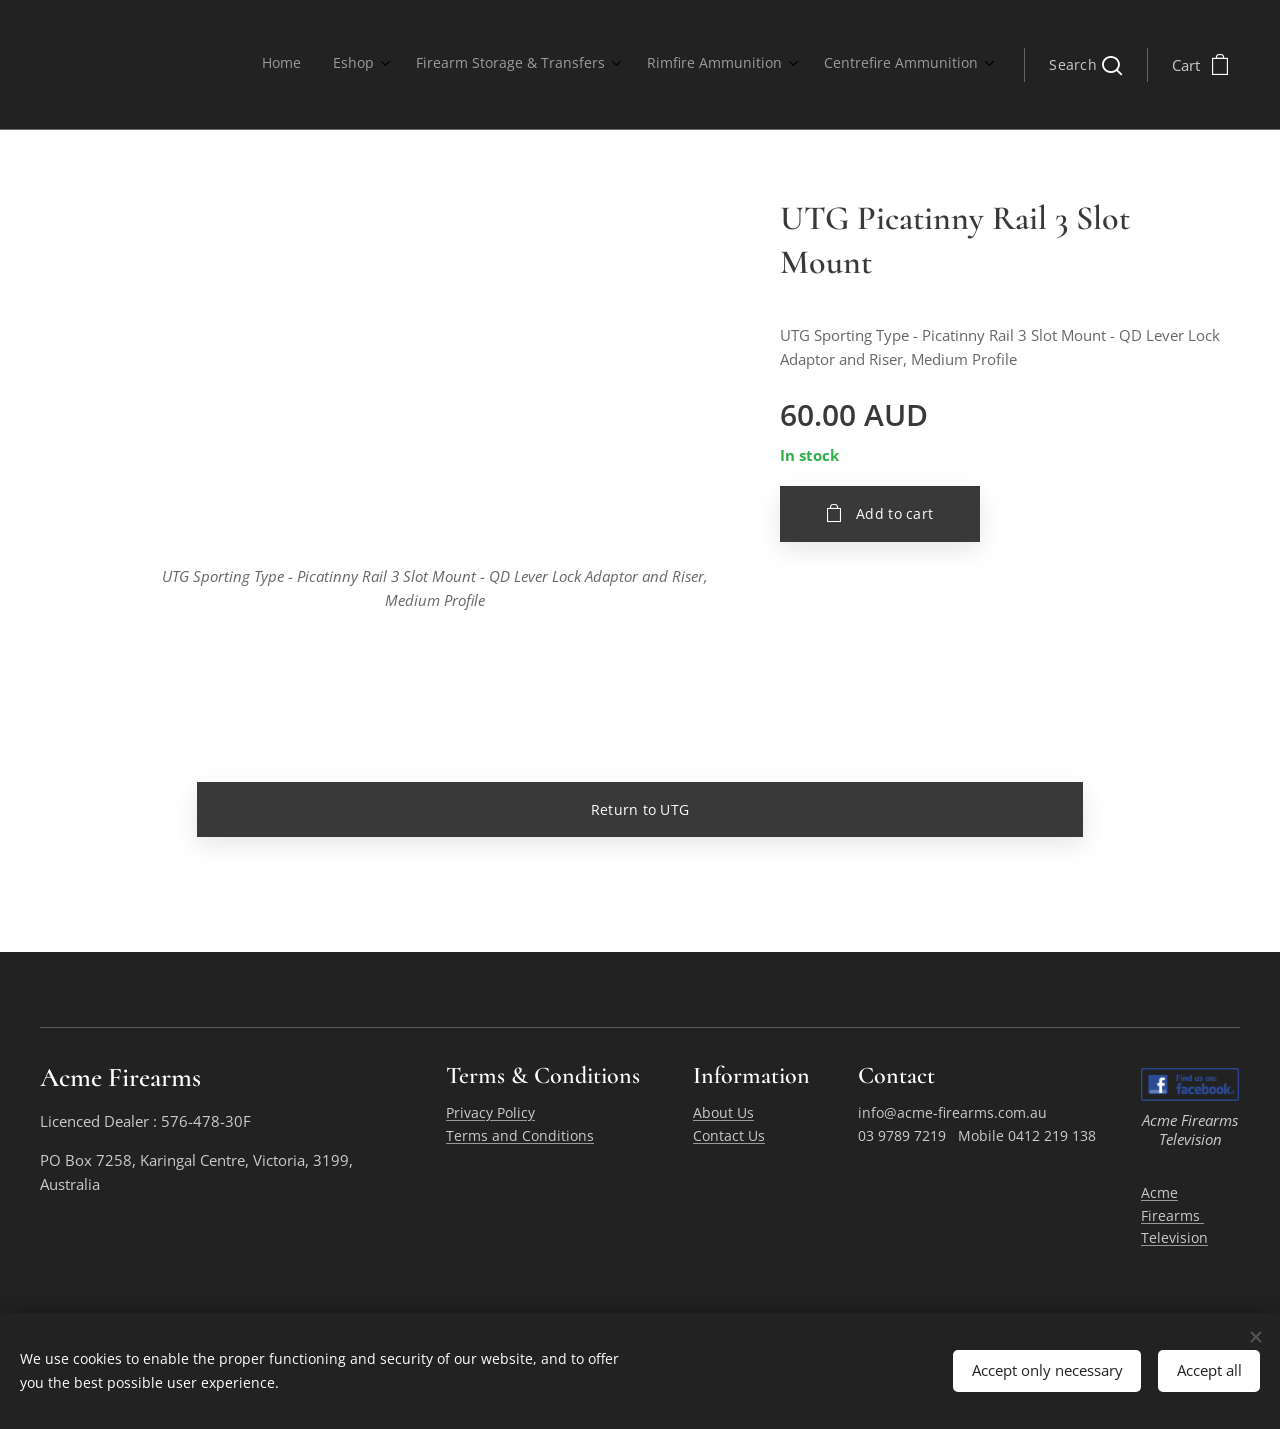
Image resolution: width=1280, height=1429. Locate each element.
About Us (723, 1113)
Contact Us (729, 1135)
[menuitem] (825, 65)
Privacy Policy (490, 1113)
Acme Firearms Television (1174, 1215)
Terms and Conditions (520, 1135)
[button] (1085, 65)
